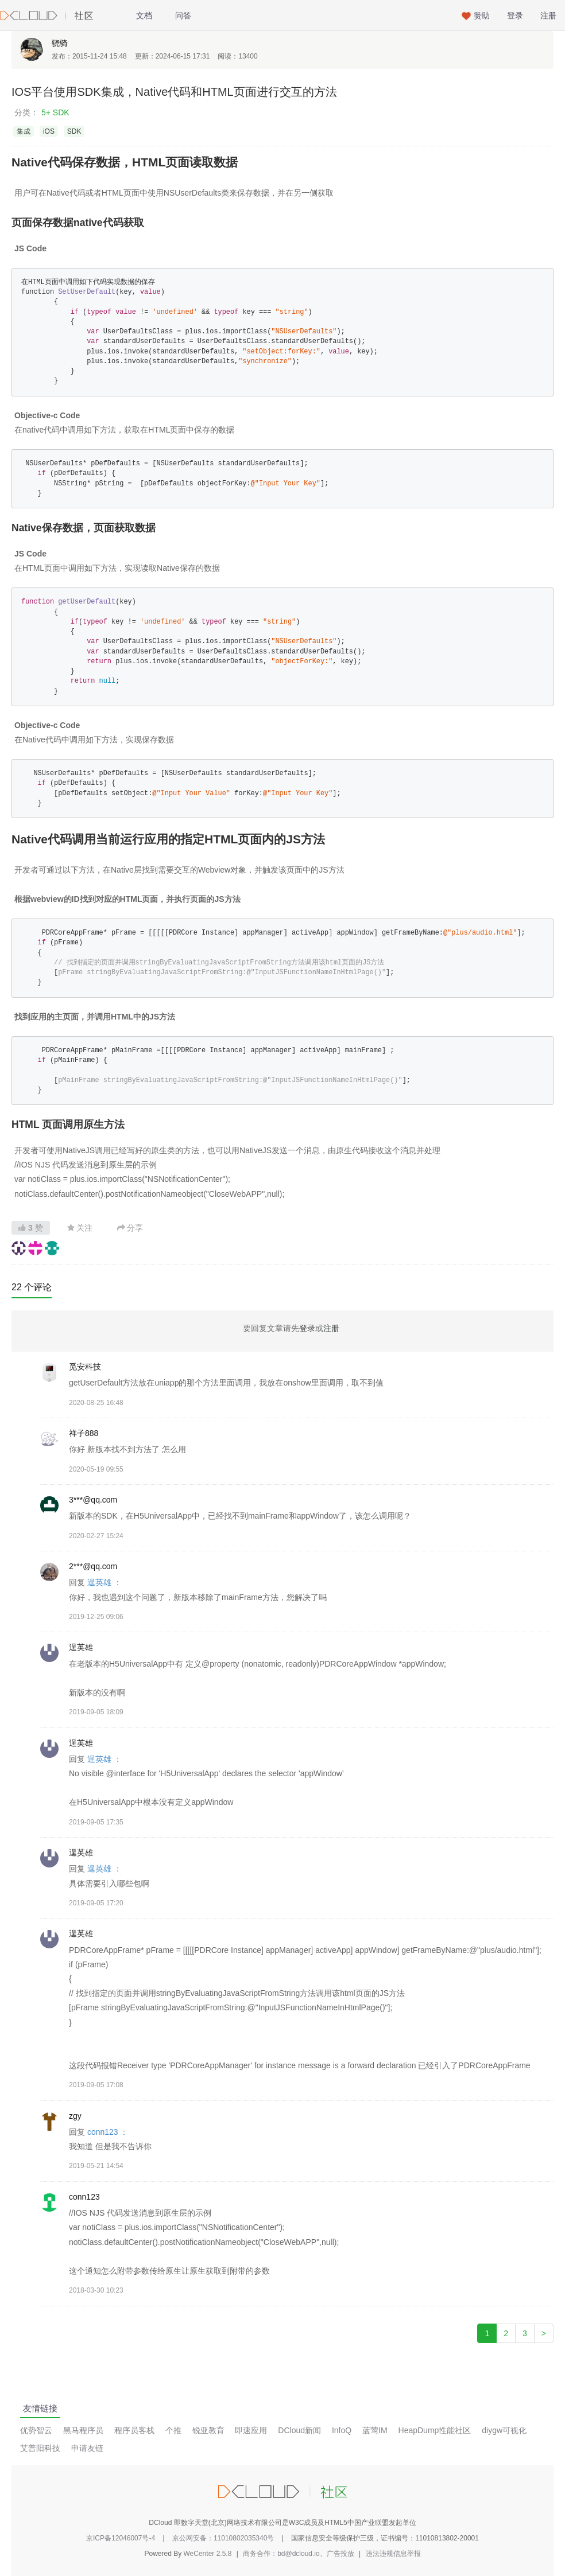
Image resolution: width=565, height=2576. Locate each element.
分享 (130, 1227)
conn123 (84, 2196)
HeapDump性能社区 (434, 2430)
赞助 (482, 15)
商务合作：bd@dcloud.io (281, 2554)
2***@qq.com (93, 1566)
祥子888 (83, 1433)
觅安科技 (85, 1366)
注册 (548, 15)
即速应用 (251, 2430)
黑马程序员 (83, 2430)
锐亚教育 (208, 2430)
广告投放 (340, 2554)
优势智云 (36, 2430)
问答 (183, 15)
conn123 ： (108, 2132)
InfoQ (341, 2430)
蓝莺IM (375, 2430)
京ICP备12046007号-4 (120, 2538)
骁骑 (60, 43)
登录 (515, 15)
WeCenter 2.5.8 (208, 2554)
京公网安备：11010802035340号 (223, 2538)
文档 (144, 15)
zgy (75, 2115)
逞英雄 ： (104, 1582)
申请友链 (87, 2448)
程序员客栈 (134, 2430)
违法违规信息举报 (393, 2554)
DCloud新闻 (299, 2430)
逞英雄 (81, 1647)
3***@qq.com (93, 1499)
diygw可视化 (504, 2430)
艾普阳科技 (40, 2448)
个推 (173, 2430)
